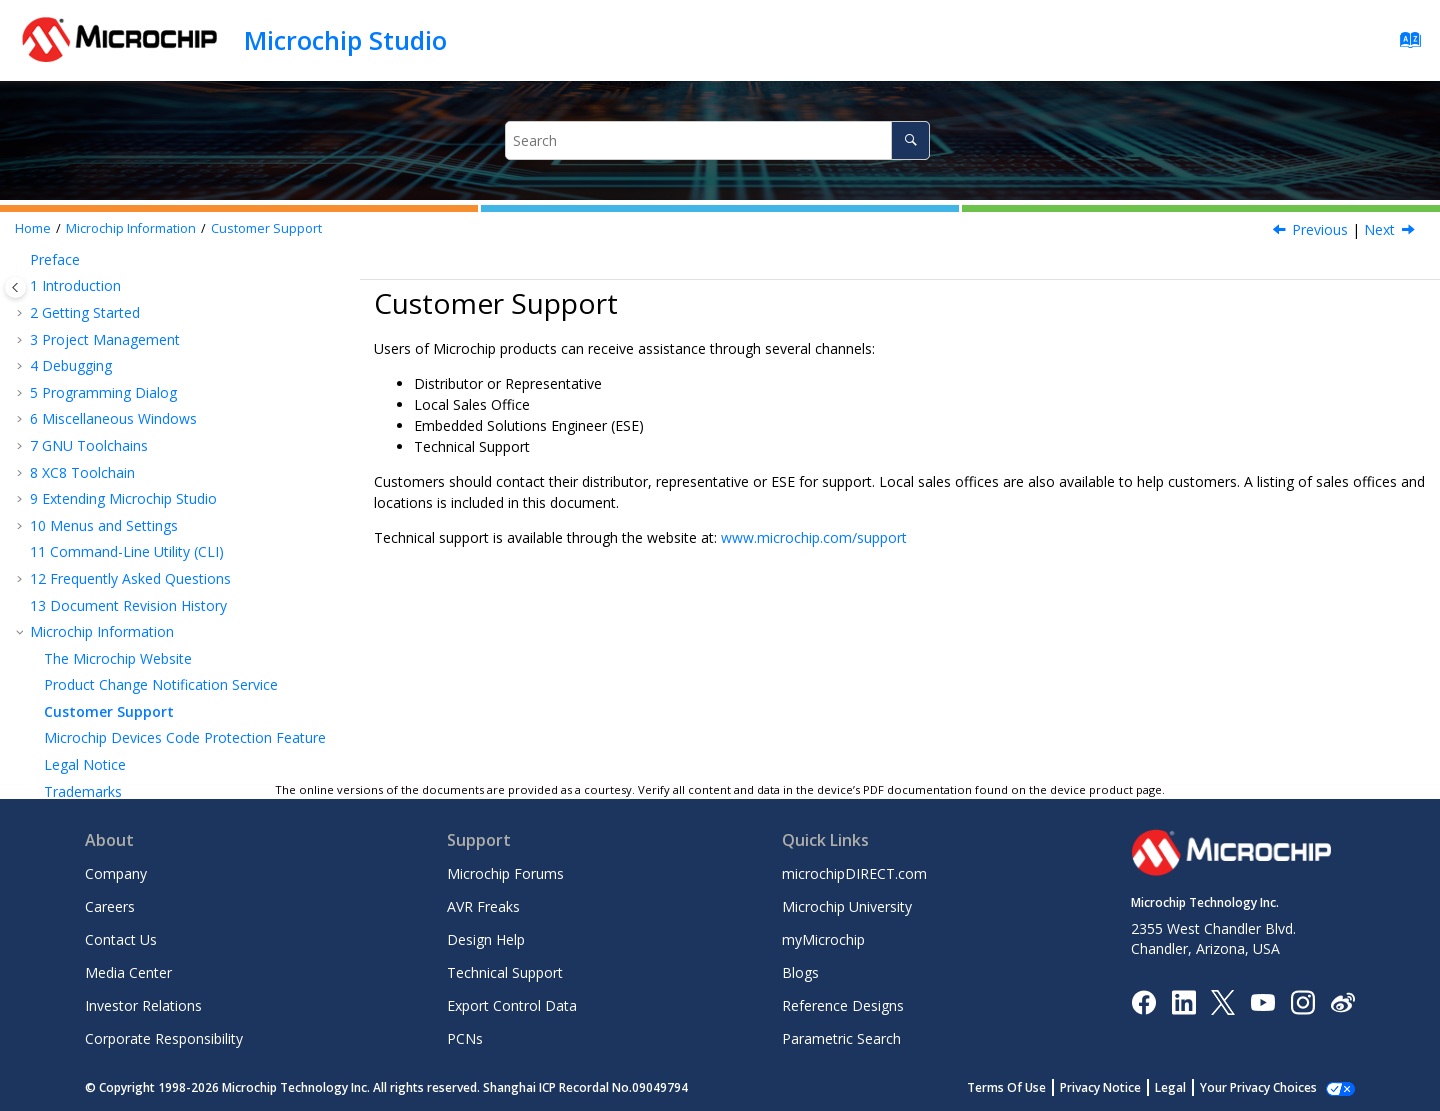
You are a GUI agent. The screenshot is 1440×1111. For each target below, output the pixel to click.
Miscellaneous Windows (113, 325)
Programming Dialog (103, 299)
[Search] (910, 140)
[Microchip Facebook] (1143, 1000)
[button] (22, 273)
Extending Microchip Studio (123, 405)
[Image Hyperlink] (1262, 1001)
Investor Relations (143, 1005)
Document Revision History (128, 512)
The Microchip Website (118, 565)
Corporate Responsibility (164, 1038)
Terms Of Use (1028, 1087)
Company (116, 873)
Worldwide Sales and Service (136, 751)
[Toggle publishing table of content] (15, 287)
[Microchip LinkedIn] (1183, 1000)
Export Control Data (512, 1005)
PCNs (465, 1038)
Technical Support (505, 972)
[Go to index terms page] (1404, 44)
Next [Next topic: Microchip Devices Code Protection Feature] (1379, 229)
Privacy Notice (1122, 1087)
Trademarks (83, 698)
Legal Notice (85, 671)
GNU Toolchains (89, 352)
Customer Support (266, 228)
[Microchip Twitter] (1223, 1000)
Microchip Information (131, 228)
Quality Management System (138, 724)
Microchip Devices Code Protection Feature (185, 644)
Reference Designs (843, 1005)
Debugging (71, 272)
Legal (1192, 1087)
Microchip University (847, 906)
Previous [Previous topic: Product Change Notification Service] (1320, 229)
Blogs (800, 972)
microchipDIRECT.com (854, 873)
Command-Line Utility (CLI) (127, 458)
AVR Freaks (483, 906)
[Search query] (718, 140)
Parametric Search (841, 1038)
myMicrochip (823, 939)
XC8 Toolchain (82, 379)
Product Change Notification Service (161, 591)
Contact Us (121, 939)
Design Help (486, 939)
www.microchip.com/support (814, 537)
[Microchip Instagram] (1302, 1000)
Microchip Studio (345, 40)
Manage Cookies (1269, 1087)
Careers (110, 906)
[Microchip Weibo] (1342, 1001)
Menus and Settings (104, 432)
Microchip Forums (505, 873)
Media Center (128, 972)
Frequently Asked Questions (130, 485)
